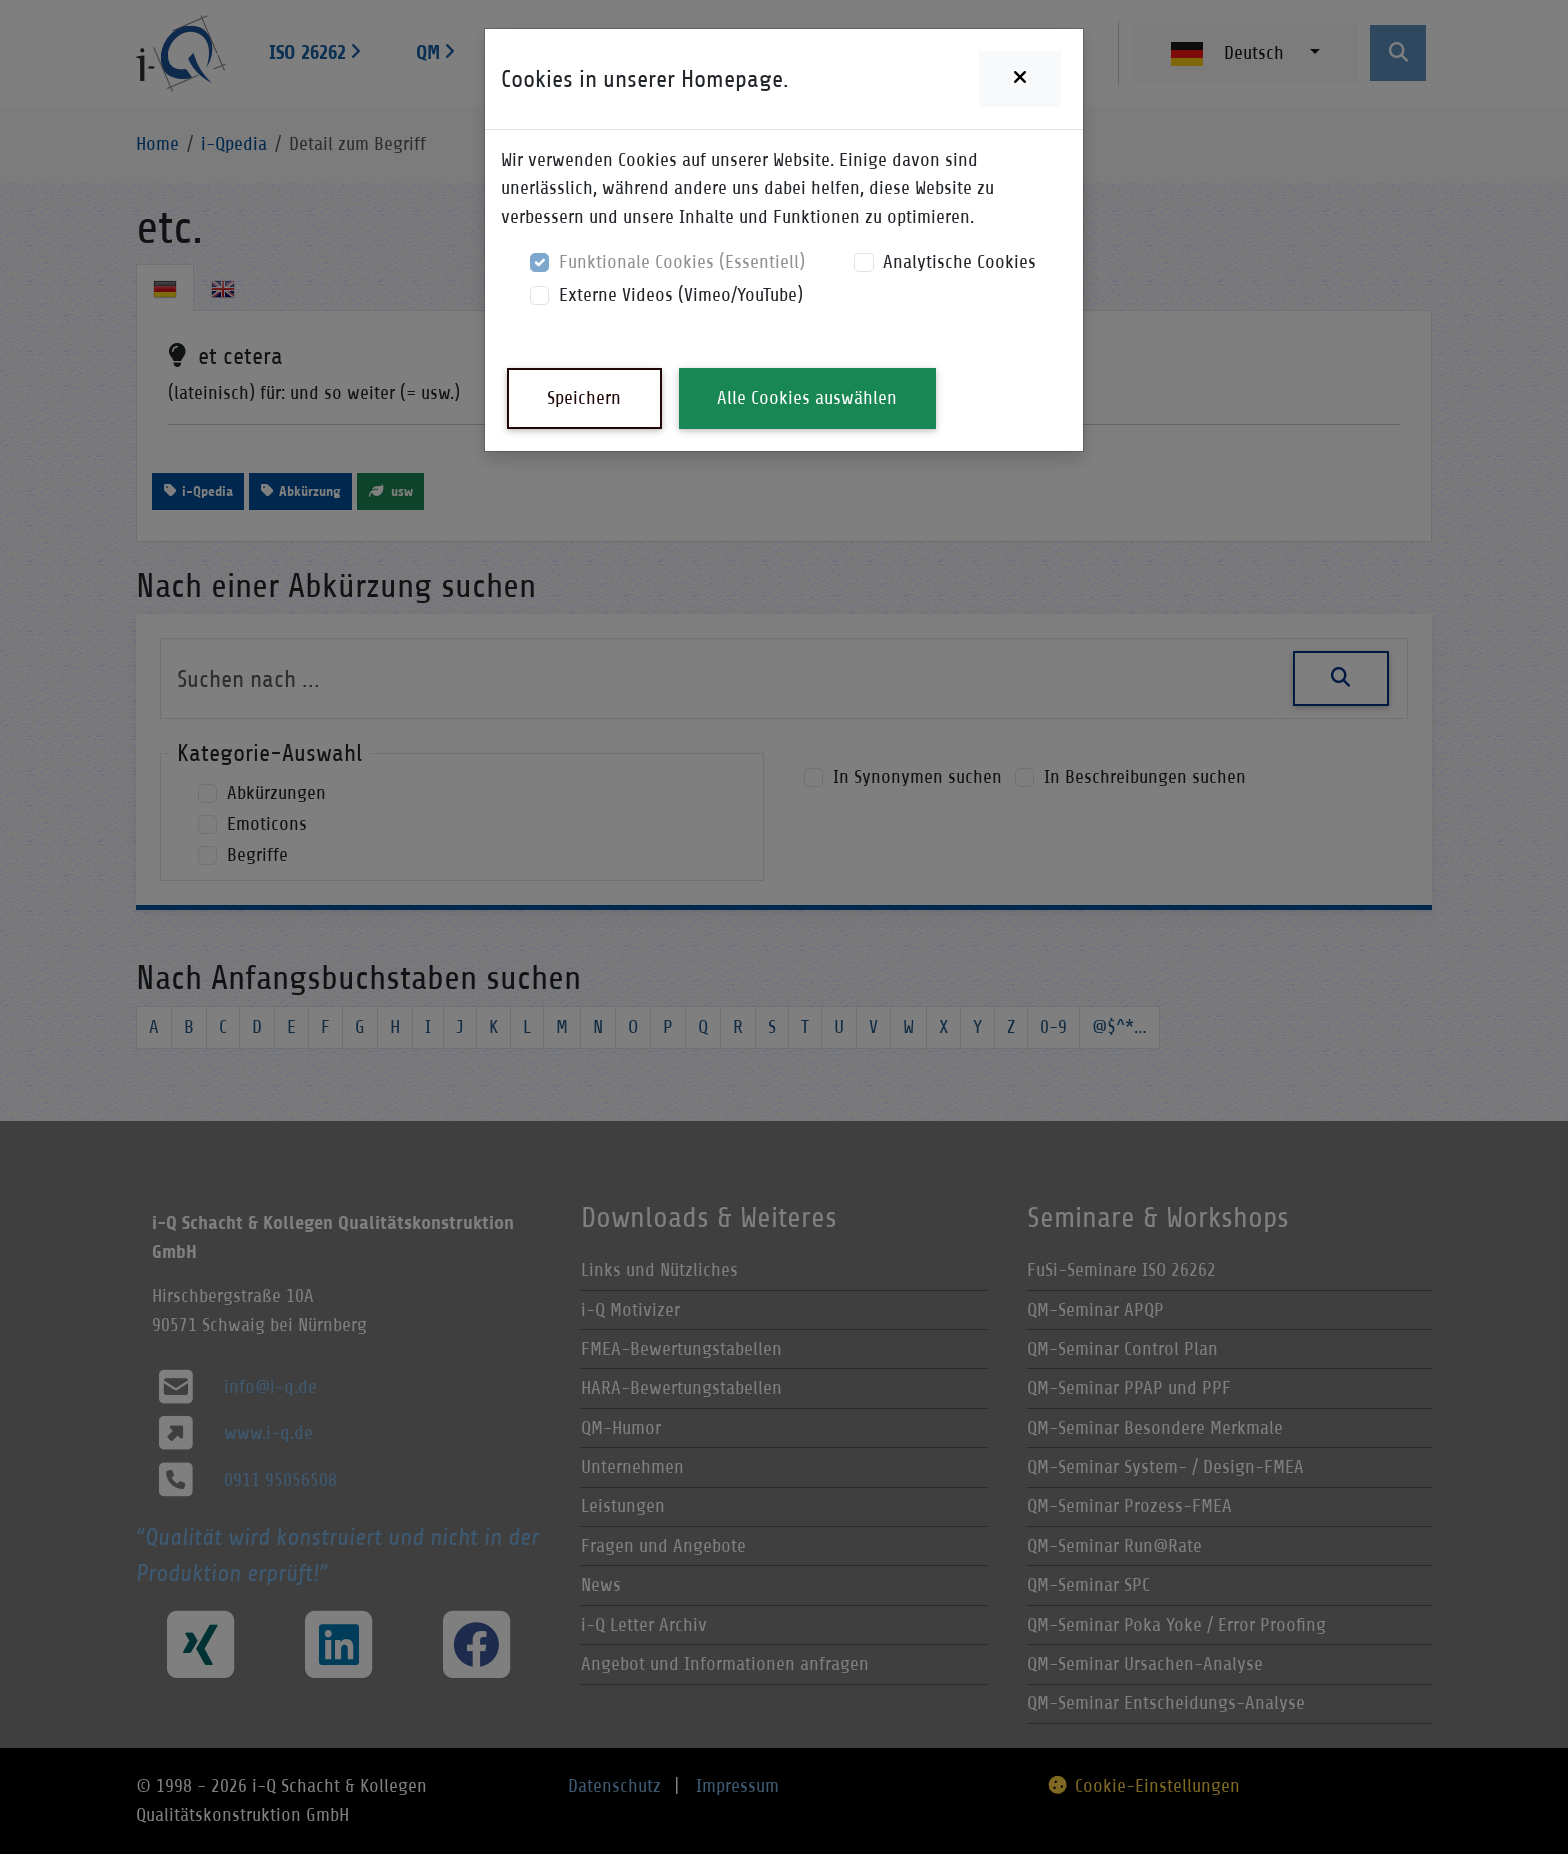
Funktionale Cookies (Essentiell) (682, 261)
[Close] (1020, 79)
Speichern (584, 397)
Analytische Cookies (959, 261)
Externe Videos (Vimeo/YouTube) (681, 294)
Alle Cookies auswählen (807, 397)
